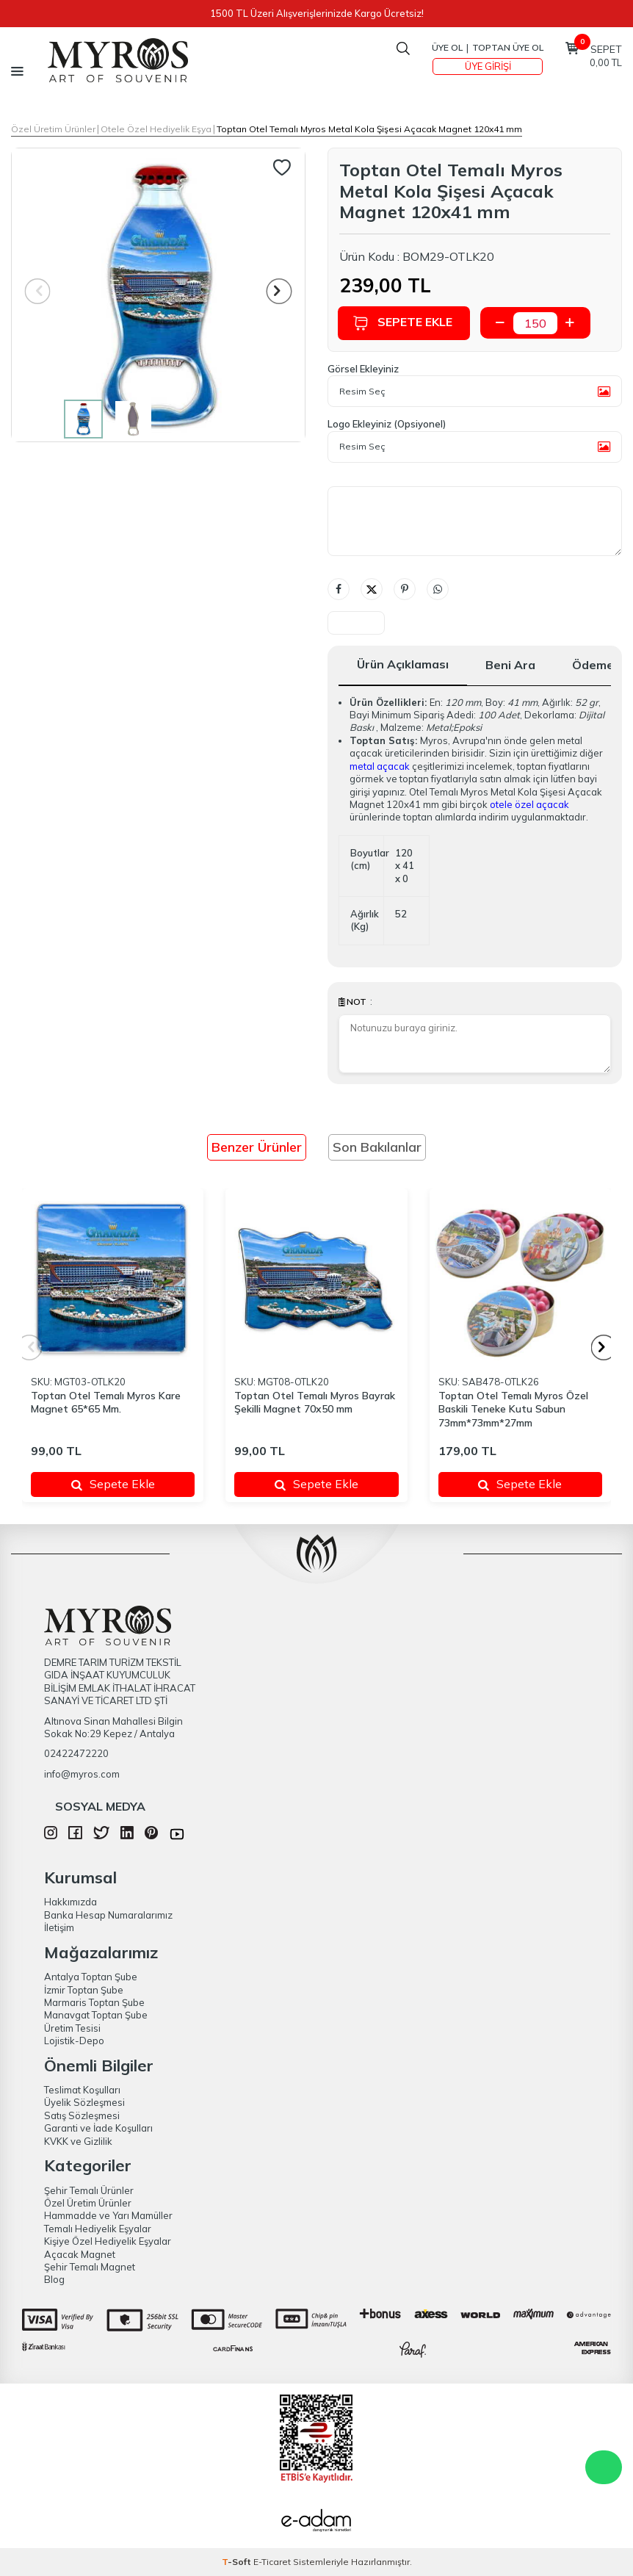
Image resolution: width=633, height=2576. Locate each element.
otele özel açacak (529, 804)
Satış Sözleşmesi (82, 2115)
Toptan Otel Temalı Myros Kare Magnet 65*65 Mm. (106, 1402)
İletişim (59, 1927)
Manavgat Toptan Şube (96, 2015)
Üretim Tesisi (72, 2028)
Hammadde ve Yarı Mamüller (108, 2215)
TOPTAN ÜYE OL (507, 47)
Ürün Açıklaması (403, 664)
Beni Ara (510, 664)
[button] (279, 291)
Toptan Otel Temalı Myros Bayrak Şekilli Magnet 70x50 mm (314, 1402)
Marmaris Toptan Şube (94, 2002)
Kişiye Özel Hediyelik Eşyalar (107, 2241)
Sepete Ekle (404, 322)
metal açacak (380, 766)
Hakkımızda (70, 1902)
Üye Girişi (488, 66)
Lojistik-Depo (74, 2040)
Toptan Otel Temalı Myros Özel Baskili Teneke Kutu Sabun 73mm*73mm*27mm (513, 1409)
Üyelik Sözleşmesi (84, 2102)
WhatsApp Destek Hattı (603, 2467)
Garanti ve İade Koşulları (98, 2128)
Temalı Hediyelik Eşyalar (97, 2228)
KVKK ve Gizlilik (78, 2141)
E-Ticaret (272, 2561)
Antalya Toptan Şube (90, 1976)
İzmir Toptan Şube (83, 1990)
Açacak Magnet (79, 2254)
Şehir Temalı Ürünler (89, 2190)
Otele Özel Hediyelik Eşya (156, 128)
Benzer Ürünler (256, 1147)
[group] (158, 294)
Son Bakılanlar (377, 1147)
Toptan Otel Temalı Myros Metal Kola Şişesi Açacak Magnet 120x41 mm (369, 128)
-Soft (237, 2561)
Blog (54, 2279)
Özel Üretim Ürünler (53, 128)
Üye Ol (447, 47)
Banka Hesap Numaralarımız (108, 1915)
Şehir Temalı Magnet (89, 2267)
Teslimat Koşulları (82, 2090)
